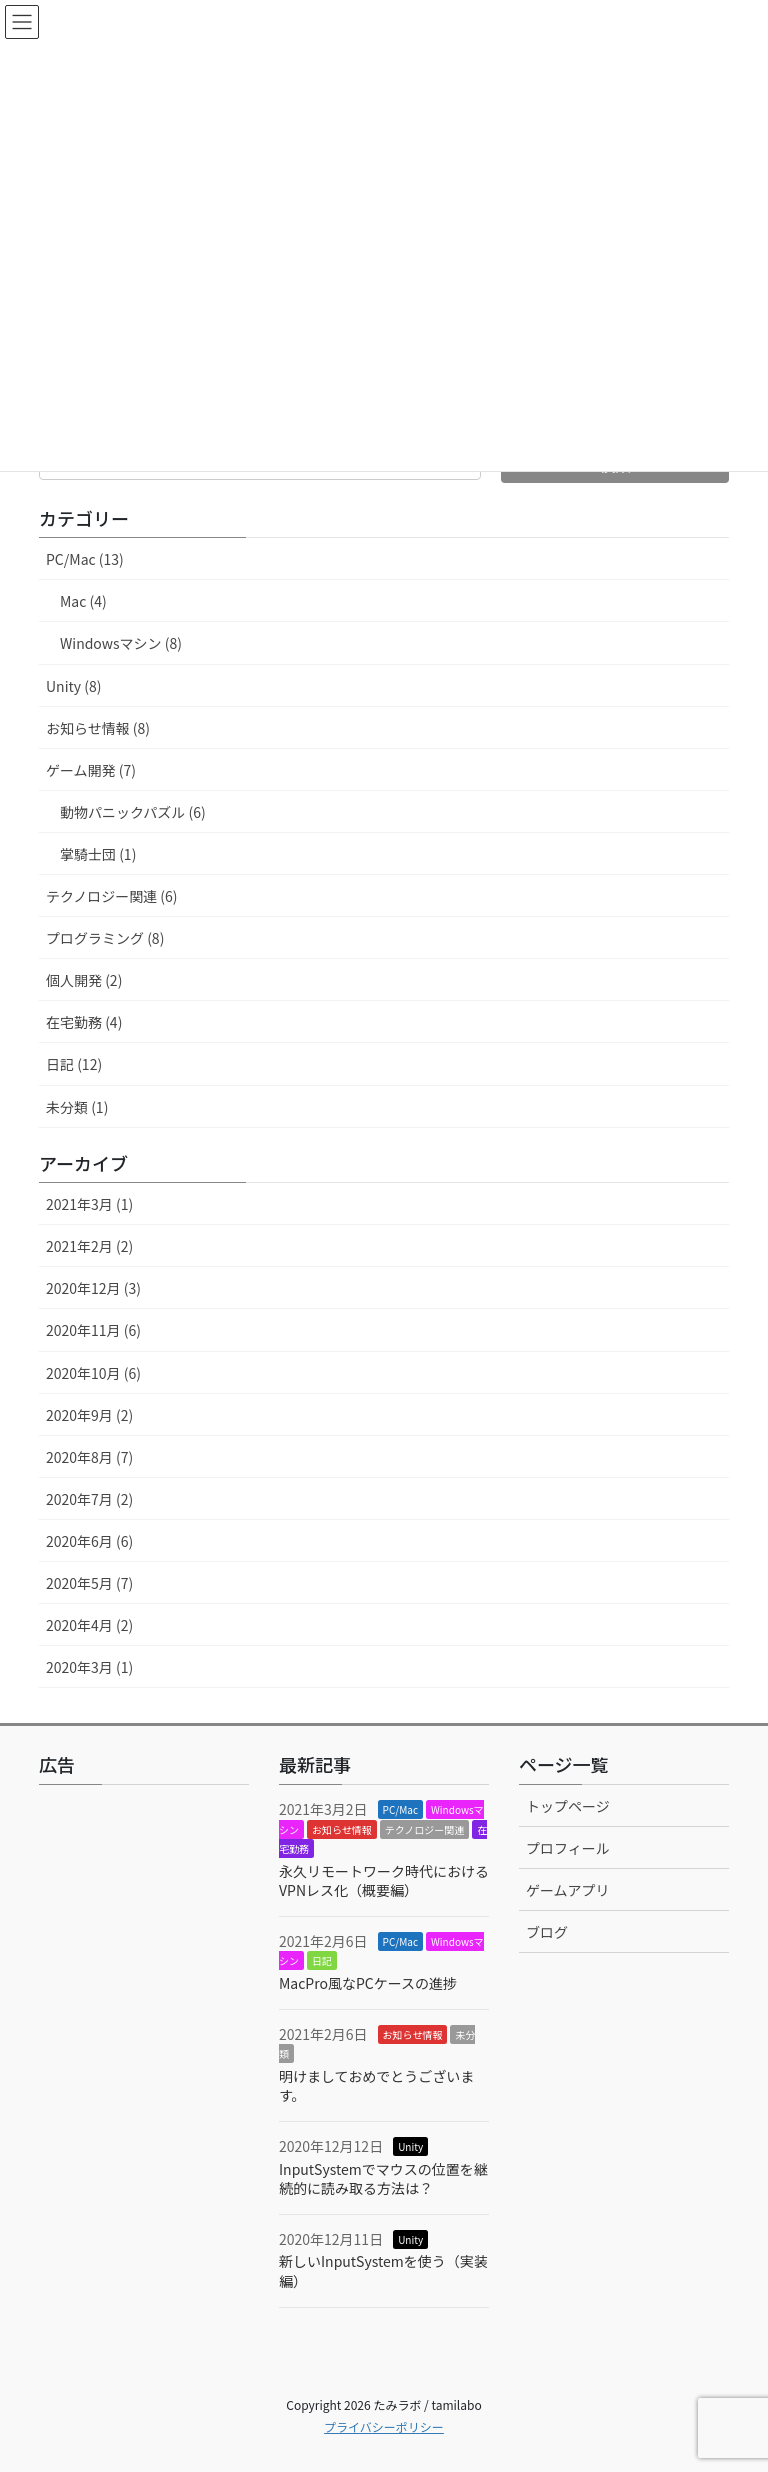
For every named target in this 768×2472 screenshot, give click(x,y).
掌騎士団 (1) (98, 854)
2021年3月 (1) (89, 1204)
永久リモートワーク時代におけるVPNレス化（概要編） (384, 1881)
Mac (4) (83, 601)
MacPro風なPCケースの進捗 (368, 1983)
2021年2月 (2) (89, 1246)
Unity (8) (73, 686)
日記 (322, 1960)
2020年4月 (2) (89, 1625)
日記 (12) (74, 1064)
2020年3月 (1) (89, 1667)
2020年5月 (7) (89, 1583)
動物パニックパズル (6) (133, 812)
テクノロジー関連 (424, 1829)
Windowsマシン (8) (121, 643)
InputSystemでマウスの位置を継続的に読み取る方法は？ (383, 2179)
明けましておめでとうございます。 (376, 2086)
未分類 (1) (77, 1107)
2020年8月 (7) (89, 1457)
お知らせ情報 (342, 1829)
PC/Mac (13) (85, 559)
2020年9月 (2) (89, 1415)
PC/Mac (400, 1809)
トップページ (568, 1806)
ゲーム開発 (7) (91, 770)
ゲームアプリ (568, 1890)
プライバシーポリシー (384, 2426)
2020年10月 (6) (93, 1373)
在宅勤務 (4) (84, 1022)
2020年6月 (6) (89, 1541)
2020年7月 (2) (89, 1499)
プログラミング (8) (105, 938)
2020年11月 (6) (93, 1330)
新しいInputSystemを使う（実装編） (383, 2271)
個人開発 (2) (84, 980)
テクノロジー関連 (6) (112, 896)
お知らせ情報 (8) (98, 728)
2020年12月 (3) (93, 1288)
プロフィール (568, 1848)
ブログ (547, 1932)
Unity (410, 2146)
